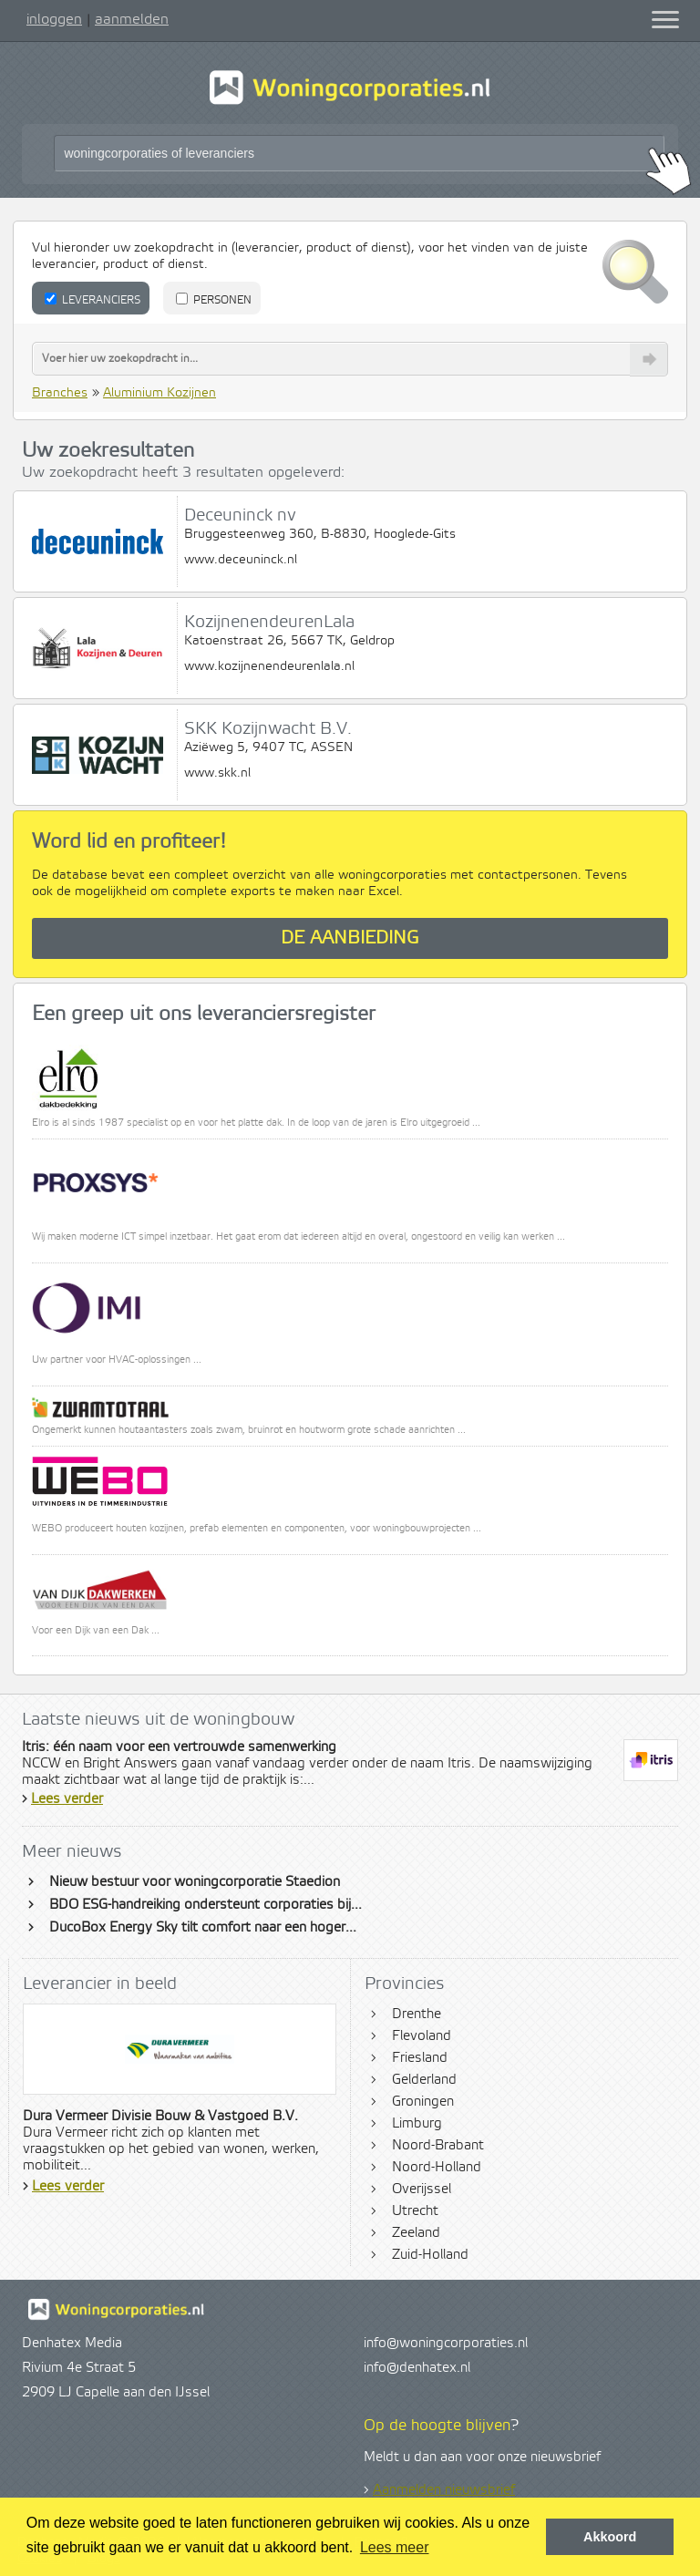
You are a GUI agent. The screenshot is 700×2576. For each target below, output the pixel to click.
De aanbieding (350, 938)
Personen (214, 300)
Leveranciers (92, 300)
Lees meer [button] (394, 2547)
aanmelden (132, 19)
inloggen (54, 19)
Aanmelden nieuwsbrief (444, 2490)
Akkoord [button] (609, 2537)
